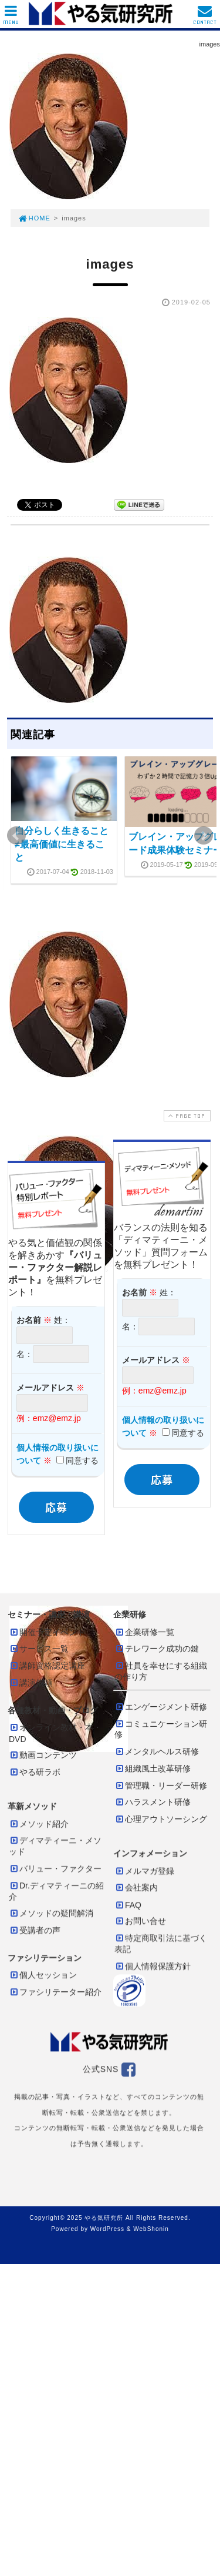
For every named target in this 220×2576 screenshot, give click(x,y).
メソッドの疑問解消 (51, 1913)
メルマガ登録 (144, 1870)
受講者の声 (34, 1930)
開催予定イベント (47, 1632)
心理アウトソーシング (160, 1819)
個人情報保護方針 (152, 1966)
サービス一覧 (39, 1648)
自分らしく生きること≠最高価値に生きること (62, 844)
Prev (16, 835)
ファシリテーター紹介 (55, 1992)
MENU (11, 18)
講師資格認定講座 (47, 1665)
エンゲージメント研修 (160, 1706)
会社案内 (136, 1887)
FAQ (127, 1905)
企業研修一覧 (144, 1632)
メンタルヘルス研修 (156, 1751)
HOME (34, 218)
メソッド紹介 (39, 1823)
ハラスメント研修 (152, 1802)
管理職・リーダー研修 (160, 1785)
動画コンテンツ (43, 1755)
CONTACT (204, 18)
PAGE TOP (186, 1116)
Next (203, 835)
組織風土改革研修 (152, 1768)
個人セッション (43, 1974)
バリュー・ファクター (55, 1868)
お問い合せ (140, 1920)
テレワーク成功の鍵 (156, 1648)
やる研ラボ (34, 1772)
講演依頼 (30, 1682)
